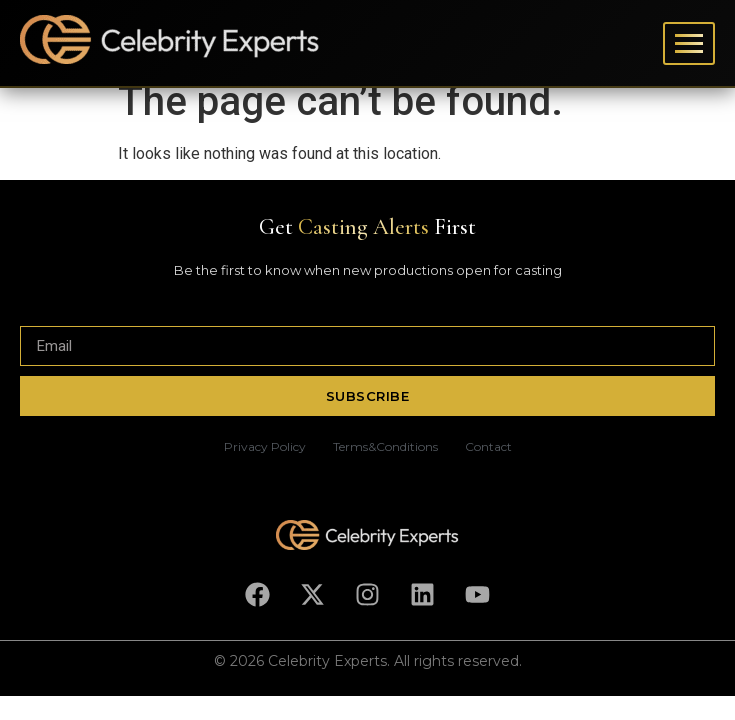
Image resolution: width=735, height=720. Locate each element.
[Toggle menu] (689, 43)
